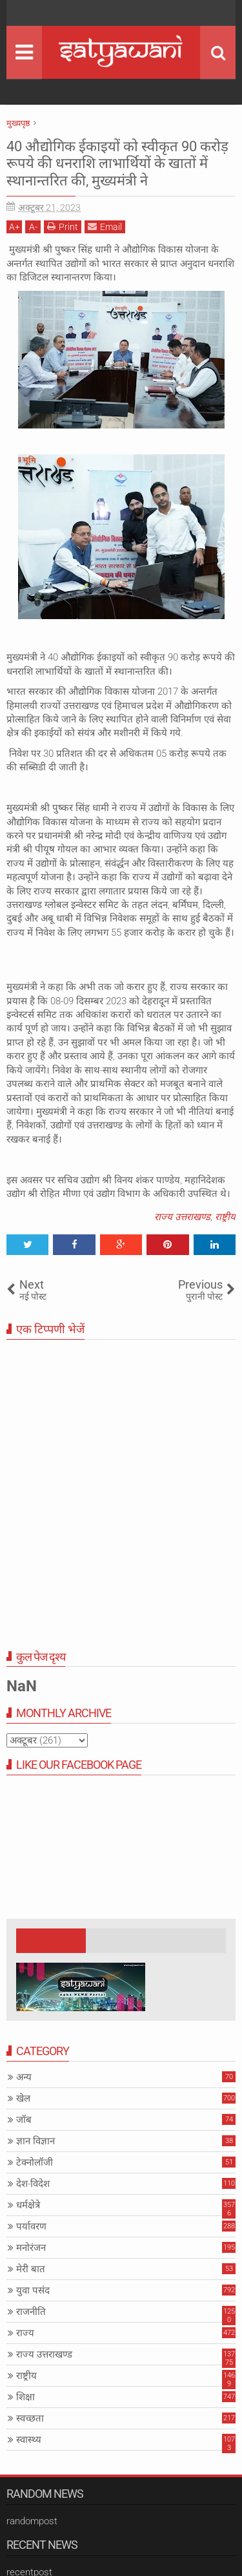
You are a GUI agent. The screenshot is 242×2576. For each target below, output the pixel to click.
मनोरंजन (31, 2248)
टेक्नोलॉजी (34, 2162)
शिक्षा (25, 2397)
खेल (23, 2098)
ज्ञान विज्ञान (35, 2141)
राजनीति (31, 2311)
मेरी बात (30, 2269)
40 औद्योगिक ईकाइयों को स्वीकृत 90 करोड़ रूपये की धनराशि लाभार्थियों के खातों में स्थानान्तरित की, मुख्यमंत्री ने (117, 163)
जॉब (24, 2120)
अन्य (24, 2077)
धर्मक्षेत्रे (28, 2205)
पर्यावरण (31, 2226)
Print (62, 226)
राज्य (25, 2333)
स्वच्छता (30, 2418)
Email (105, 226)
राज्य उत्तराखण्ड (182, 1217)
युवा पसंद (33, 2290)
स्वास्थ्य (28, 2439)
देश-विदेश (33, 2184)
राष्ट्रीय (225, 1217)
